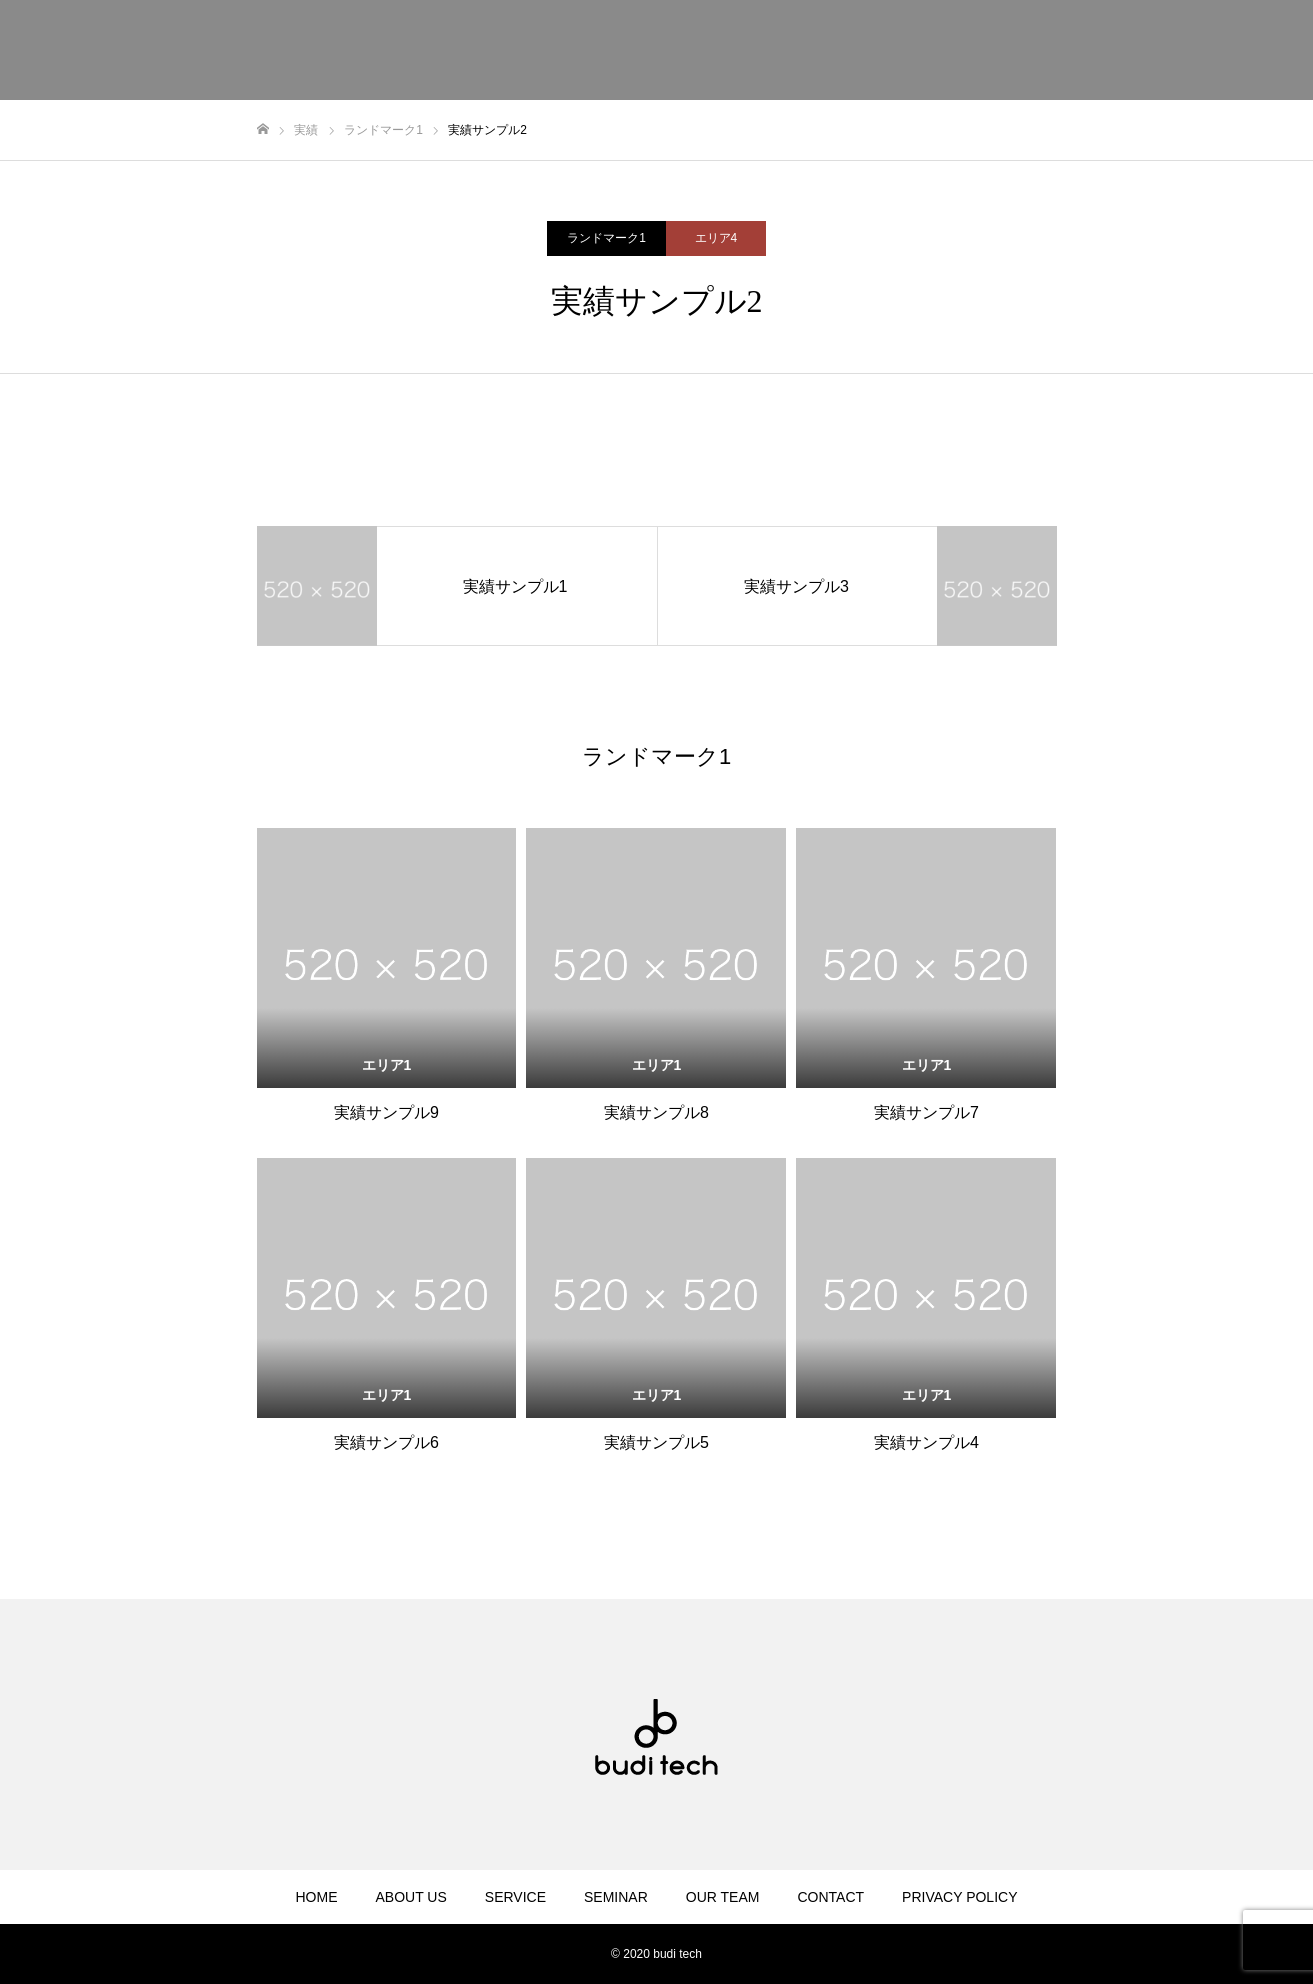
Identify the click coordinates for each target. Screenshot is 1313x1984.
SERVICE (515, 1897)
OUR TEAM (723, 1897)
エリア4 (716, 238)
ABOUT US (410, 1897)
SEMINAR (616, 1897)
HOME (316, 1897)
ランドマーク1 (606, 238)
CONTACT (830, 1897)
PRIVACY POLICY (959, 1897)
